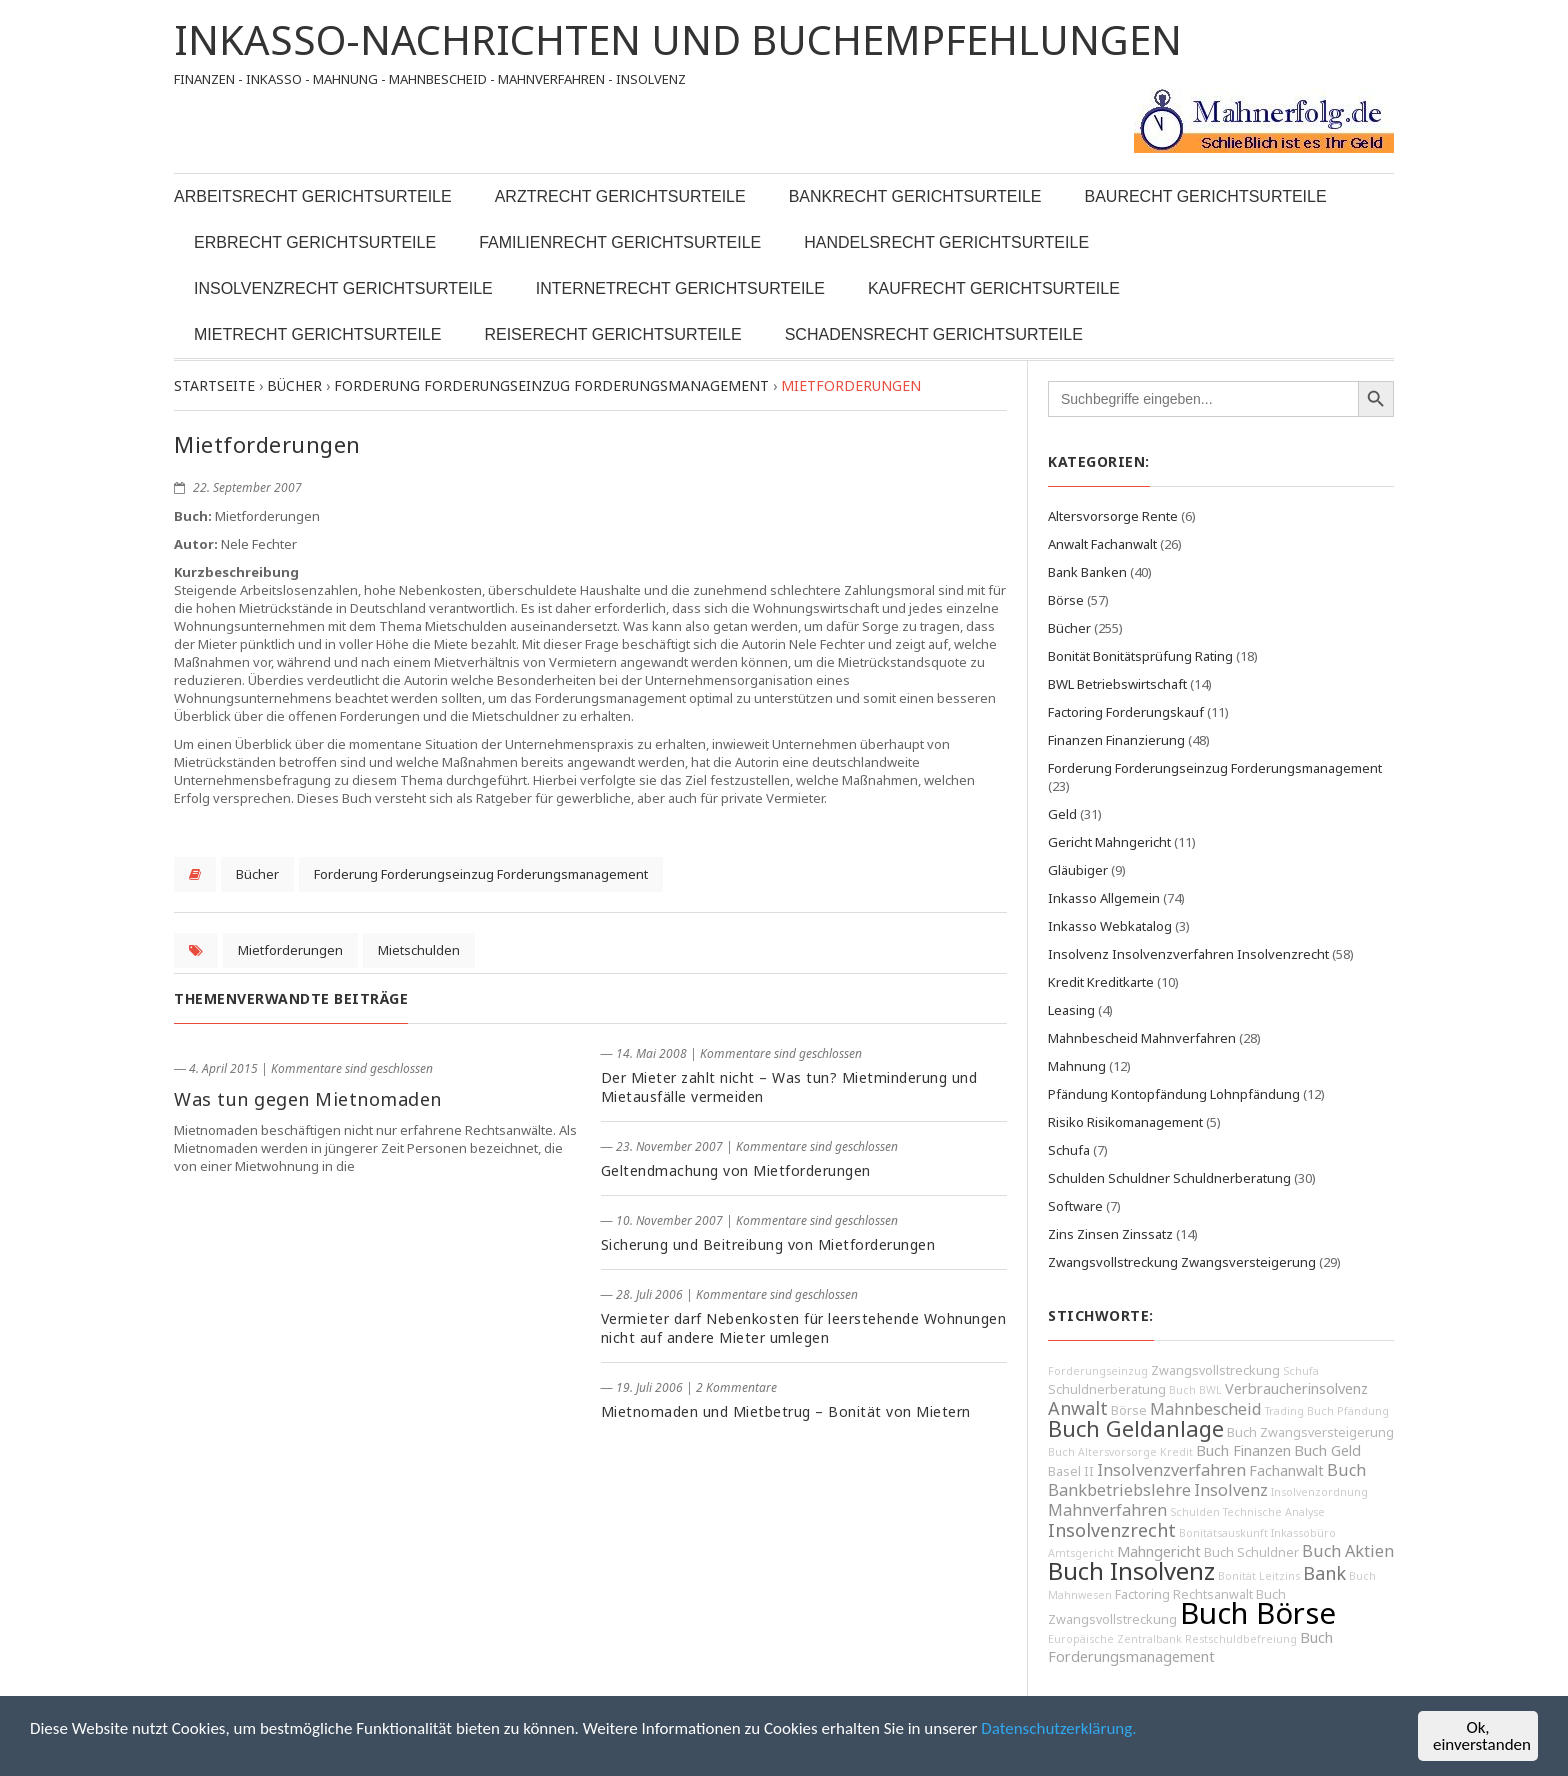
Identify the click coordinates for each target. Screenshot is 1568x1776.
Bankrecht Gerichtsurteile (915, 196)
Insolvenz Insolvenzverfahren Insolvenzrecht (1188, 954)
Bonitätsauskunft (1223, 1533)
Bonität (1237, 1576)
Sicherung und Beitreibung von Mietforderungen (768, 1244)
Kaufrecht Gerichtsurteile (994, 288)
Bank (1324, 1573)
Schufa (1069, 1150)
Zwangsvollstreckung (1215, 1370)
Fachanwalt (1286, 1470)
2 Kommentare (736, 1387)
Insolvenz (1231, 1490)
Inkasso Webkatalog (1110, 926)
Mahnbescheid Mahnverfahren (1142, 1038)
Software (1075, 1206)
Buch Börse (1258, 1613)
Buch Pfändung (1348, 1411)
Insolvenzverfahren (1171, 1470)
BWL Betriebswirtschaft (1117, 684)
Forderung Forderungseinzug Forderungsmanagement (481, 874)
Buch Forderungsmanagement (1190, 1647)
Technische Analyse (1274, 1512)
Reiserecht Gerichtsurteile (612, 334)
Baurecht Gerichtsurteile (1205, 196)
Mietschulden (419, 950)
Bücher (257, 874)
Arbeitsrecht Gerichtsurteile (313, 196)
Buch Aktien (1348, 1551)
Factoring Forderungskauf (1126, 712)
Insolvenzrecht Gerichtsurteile (343, 288)
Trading (1284, 1411)
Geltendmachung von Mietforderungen (736, 1170)
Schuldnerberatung (1107, 1389)
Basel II (1071, 1471)
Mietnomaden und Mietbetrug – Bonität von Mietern (786, 1411)
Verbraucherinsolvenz (1296, 1388)
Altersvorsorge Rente (1113, 516)
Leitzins (1279, 1576)
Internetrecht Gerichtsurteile (680, 288)
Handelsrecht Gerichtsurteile (946, 242)
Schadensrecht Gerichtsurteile (934, 334)
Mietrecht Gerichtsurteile (317, 334)
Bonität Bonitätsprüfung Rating (1140, 656)
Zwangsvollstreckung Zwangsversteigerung (1182, 1262)
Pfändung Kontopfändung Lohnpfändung (1174, 1094)
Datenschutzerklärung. (1058, 1728)
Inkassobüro (1303, 1533)
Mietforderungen (290, 950)
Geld (1062, 814)
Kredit (1176, 1452)
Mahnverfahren (1107, 1510)
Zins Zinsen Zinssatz (1110, 1234)
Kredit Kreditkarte (1101, 982)
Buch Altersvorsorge (1102, 1452)
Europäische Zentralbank (1115, 1639)
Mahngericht (1159, 1551)
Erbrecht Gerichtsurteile (315, 242)
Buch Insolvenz (1131, 1571)
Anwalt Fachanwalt (1102, 544)
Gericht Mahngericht (1109, 842)
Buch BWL (1195, 1390)
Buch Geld (1327, 1450)
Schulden (1195, 1512)
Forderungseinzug (1098, 1371)
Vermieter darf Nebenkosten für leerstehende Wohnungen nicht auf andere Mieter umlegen (804, 1328)
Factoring (1142, 1594)
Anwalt (1078, 1408)
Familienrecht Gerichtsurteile (620, 242)
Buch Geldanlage (1136, 1428)
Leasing (1071, 1010)
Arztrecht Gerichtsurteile (620, 196)
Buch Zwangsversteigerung (1310, 1432)
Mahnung (1077, 1066)
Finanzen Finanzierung (1116, 740)
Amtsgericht (1081, 1553)
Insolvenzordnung (1319, 1492)
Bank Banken (1087, 572)
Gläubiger (1078, 870)
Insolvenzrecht (1112, 1530)
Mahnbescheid (1206, 1409)
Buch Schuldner (1251, 1552)
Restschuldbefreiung (1241, 1639)
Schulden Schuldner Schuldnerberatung (1169, 1178)
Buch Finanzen (1243, 1450)
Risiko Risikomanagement (1125, 1122)
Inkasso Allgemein (1104, 898)
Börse (1066, 600)
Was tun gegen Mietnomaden (308, 1099)
